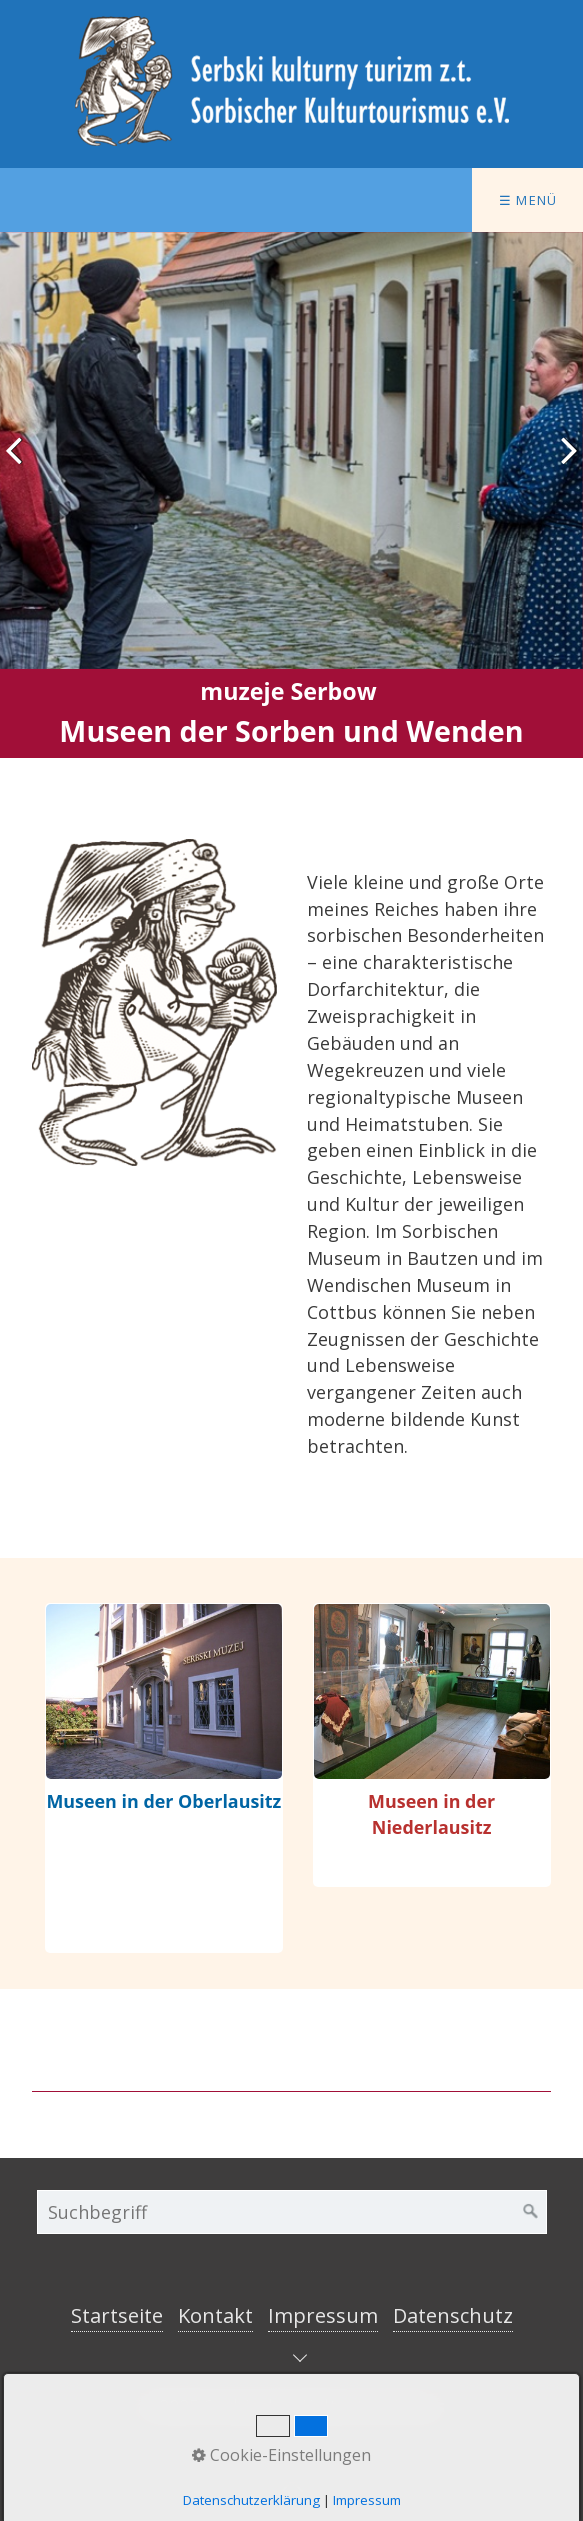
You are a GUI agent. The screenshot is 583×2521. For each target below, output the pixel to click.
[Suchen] (531, 2212)
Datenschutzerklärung (251, 2500)
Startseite (117, 2315)
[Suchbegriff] (292, 2212)
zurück (20, 466)
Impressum (323, 2315)
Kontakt (215, 2315)
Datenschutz (453, 2315)
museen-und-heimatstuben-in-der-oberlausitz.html (164, 1778)
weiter (563, 466)
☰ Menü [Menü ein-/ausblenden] (528, 200)
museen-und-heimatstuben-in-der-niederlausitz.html (432, 1745)
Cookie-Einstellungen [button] (281, 2455)
